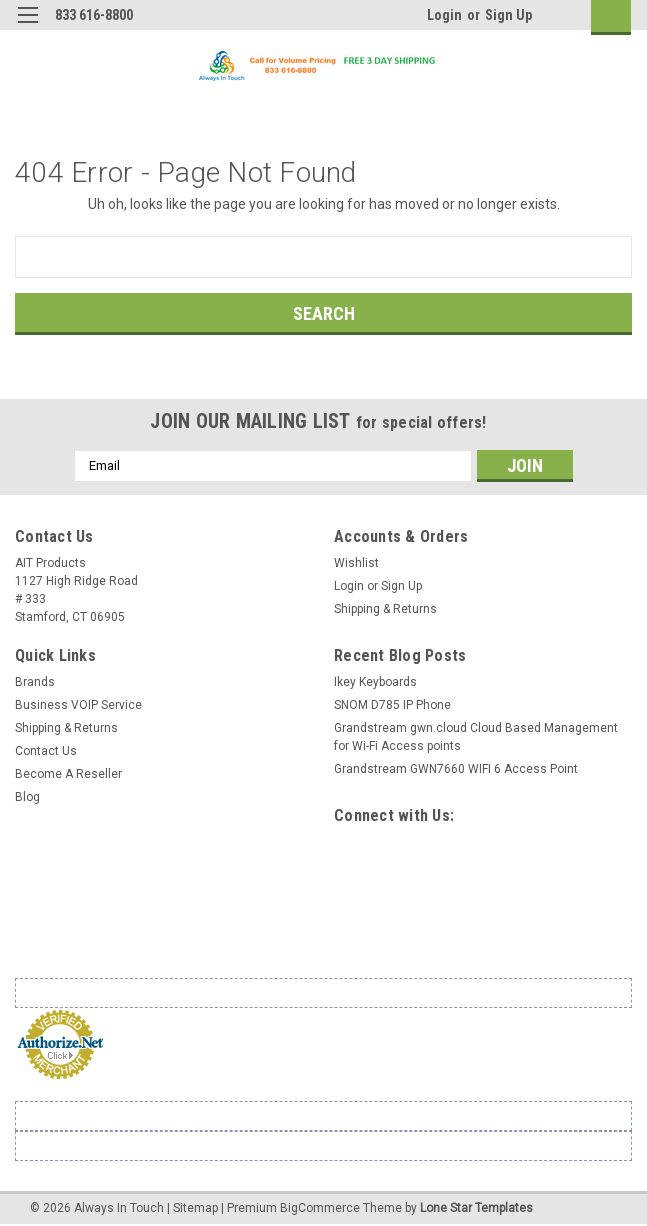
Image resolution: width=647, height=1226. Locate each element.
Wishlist (356, 563)
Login (444, 15)
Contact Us (46, 751)
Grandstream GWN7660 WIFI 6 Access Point (456, 769)
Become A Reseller (68, 774)
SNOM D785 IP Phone (392, 705)
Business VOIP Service (78, 705)
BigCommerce (320, 1206)
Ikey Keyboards (375, 682)
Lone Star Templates (476, 1206)
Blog (27, 797)
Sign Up (508, 15)
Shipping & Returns (385, 609)
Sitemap (195, 1206)
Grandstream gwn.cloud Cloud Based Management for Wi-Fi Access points (476, 737)
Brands (35, 682)
